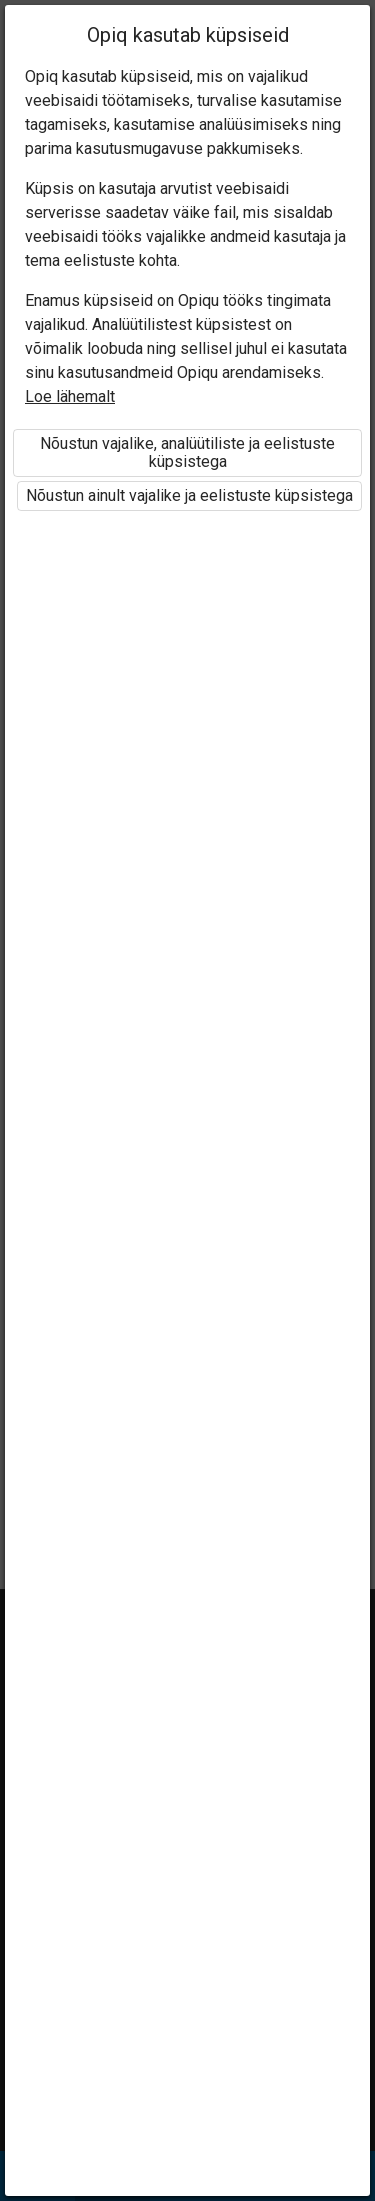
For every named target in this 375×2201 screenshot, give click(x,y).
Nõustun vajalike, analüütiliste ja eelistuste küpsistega (187, 452)
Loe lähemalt (70, 396)
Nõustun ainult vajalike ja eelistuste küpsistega (189, 495)
